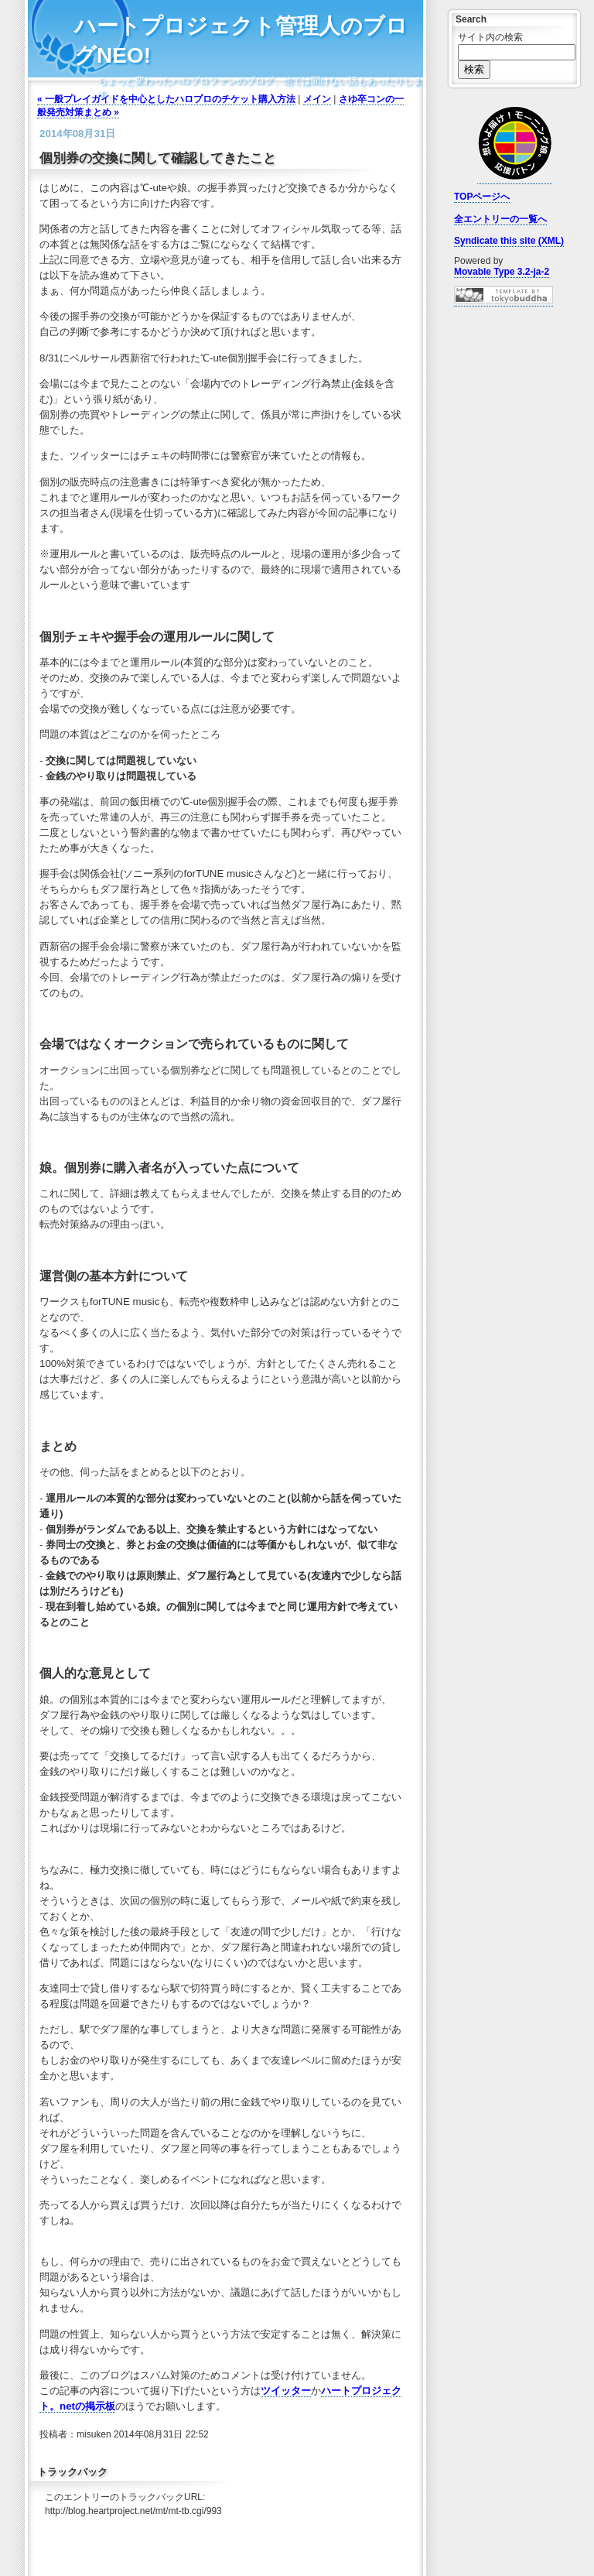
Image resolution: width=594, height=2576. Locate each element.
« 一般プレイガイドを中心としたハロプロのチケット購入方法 (166, 99)
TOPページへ (482, 196)
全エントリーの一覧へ (500, 219)
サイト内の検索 (490, 37)
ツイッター (286, 2390)
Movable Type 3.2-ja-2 (501, 271)
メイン (317, 99)
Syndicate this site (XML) (509, 240)
